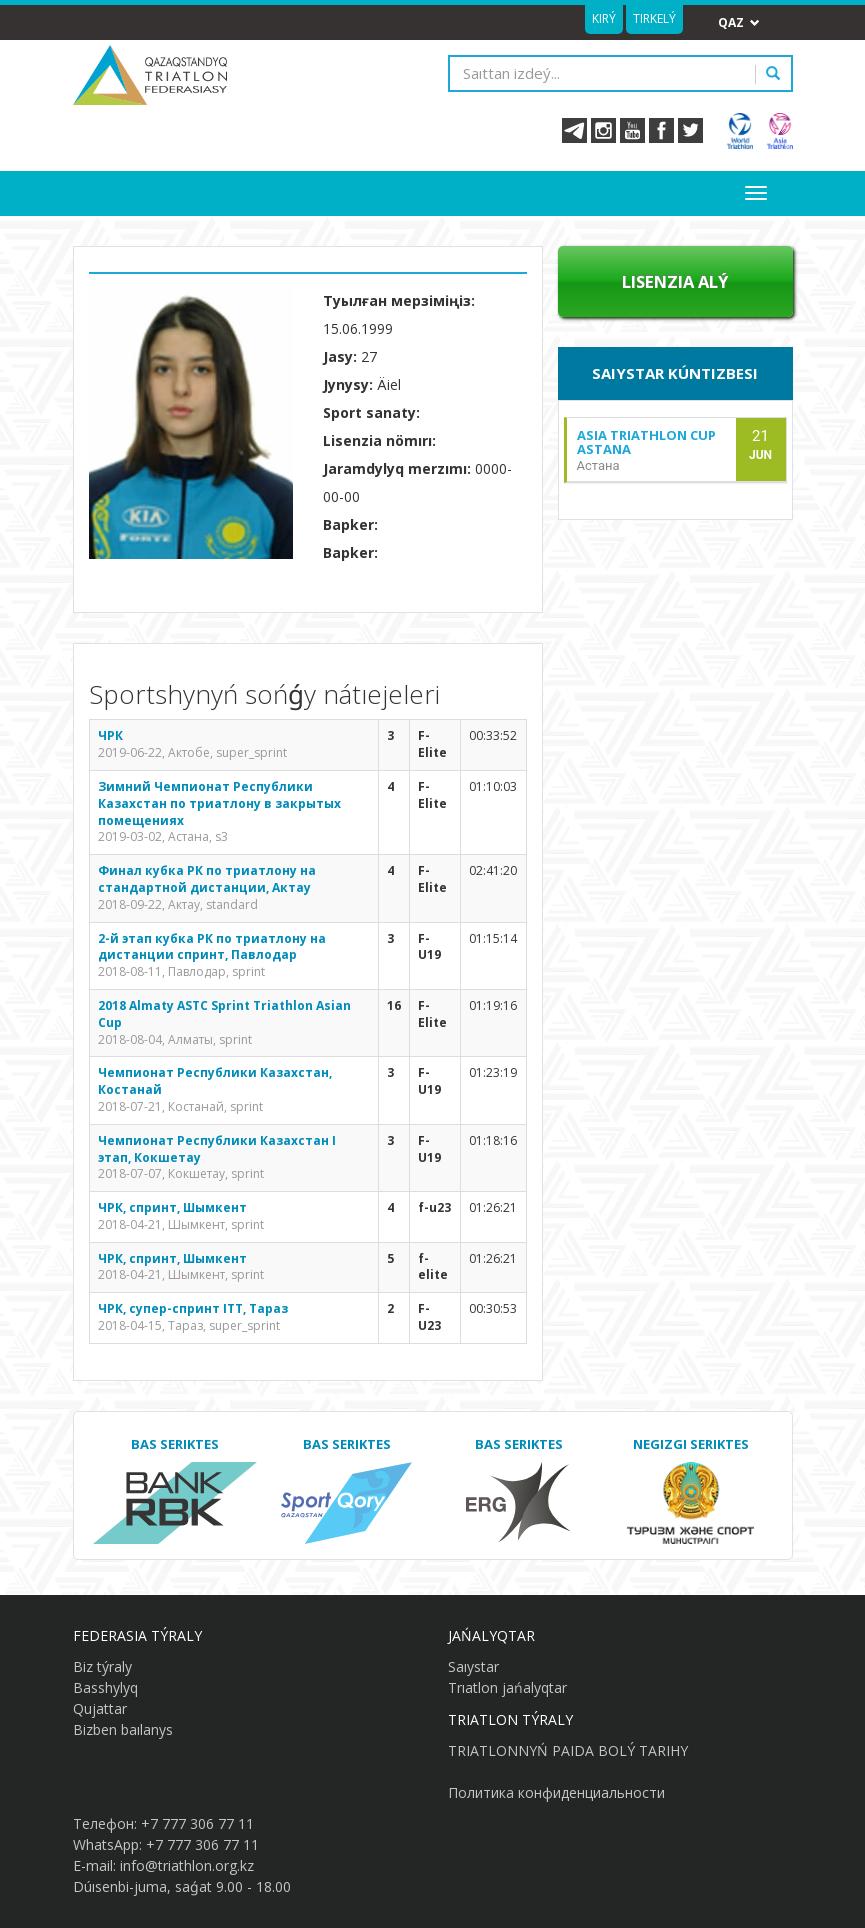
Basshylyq (105, 1687)
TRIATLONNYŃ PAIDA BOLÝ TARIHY (568, 1750)
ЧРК (110, 735)
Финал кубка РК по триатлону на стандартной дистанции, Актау (207, 879)
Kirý (604, 18)
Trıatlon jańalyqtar (507, 1687)
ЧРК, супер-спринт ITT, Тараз (193, 1308)
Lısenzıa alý (675, 281)
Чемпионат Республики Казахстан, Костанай (215, 1081)
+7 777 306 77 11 (197, 1823)
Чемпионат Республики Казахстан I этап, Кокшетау (217, 1149)
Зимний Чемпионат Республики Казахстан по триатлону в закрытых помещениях (219, 803)
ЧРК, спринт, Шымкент (172, 1207)
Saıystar (473, 1666)
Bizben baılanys (123, 1729)
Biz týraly (102, 1666)
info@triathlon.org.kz (187, 1865)
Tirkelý (654, 18)
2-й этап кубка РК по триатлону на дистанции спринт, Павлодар (212, 947)
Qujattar (100, 1708)
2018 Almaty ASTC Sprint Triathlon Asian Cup (224, 1014)
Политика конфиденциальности (556, 1792)
